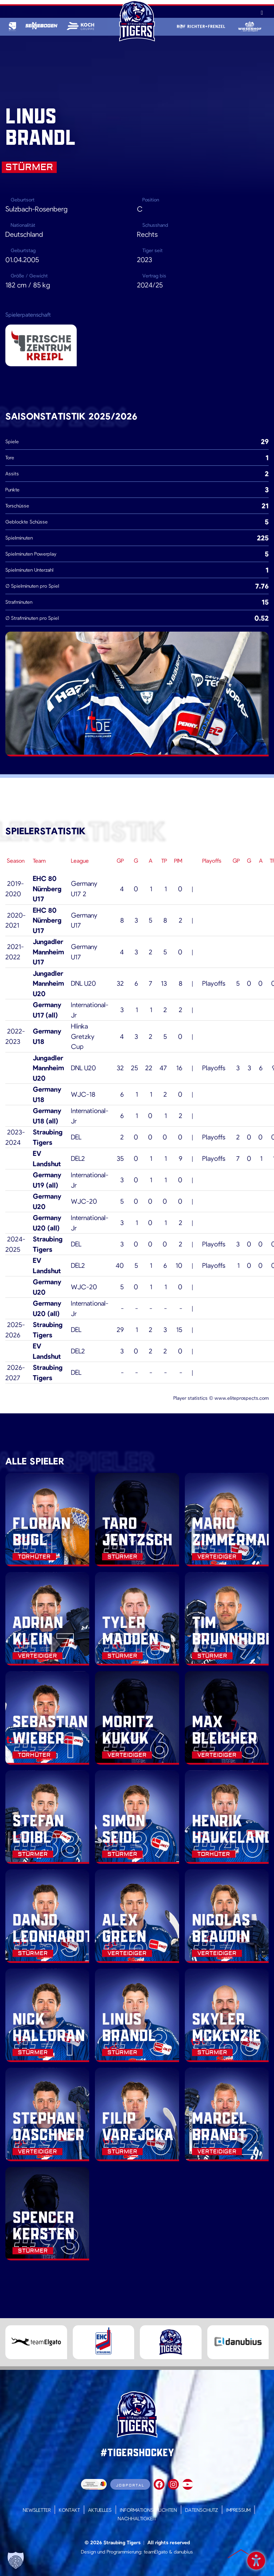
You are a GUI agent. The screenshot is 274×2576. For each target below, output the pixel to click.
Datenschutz (201, 2510)
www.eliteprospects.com (241, 1398)
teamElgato (156, 2552)
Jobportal (130, 2485)
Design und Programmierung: (111, 2552)
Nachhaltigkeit (137, 2518)
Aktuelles (100, 2510)
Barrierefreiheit (256, 2559)
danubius (183, 2552)
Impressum (238, 2510)
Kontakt (69, 2510)
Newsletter (37, 2510)
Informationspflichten (148, 2510)
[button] (15, 2560)
